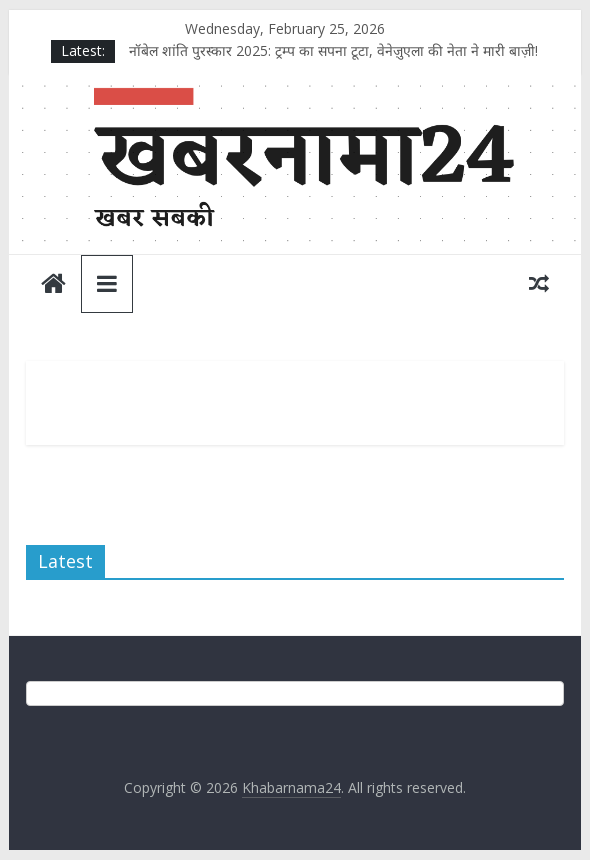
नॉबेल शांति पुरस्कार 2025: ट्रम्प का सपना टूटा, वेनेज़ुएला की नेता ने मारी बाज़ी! (333, 50)
